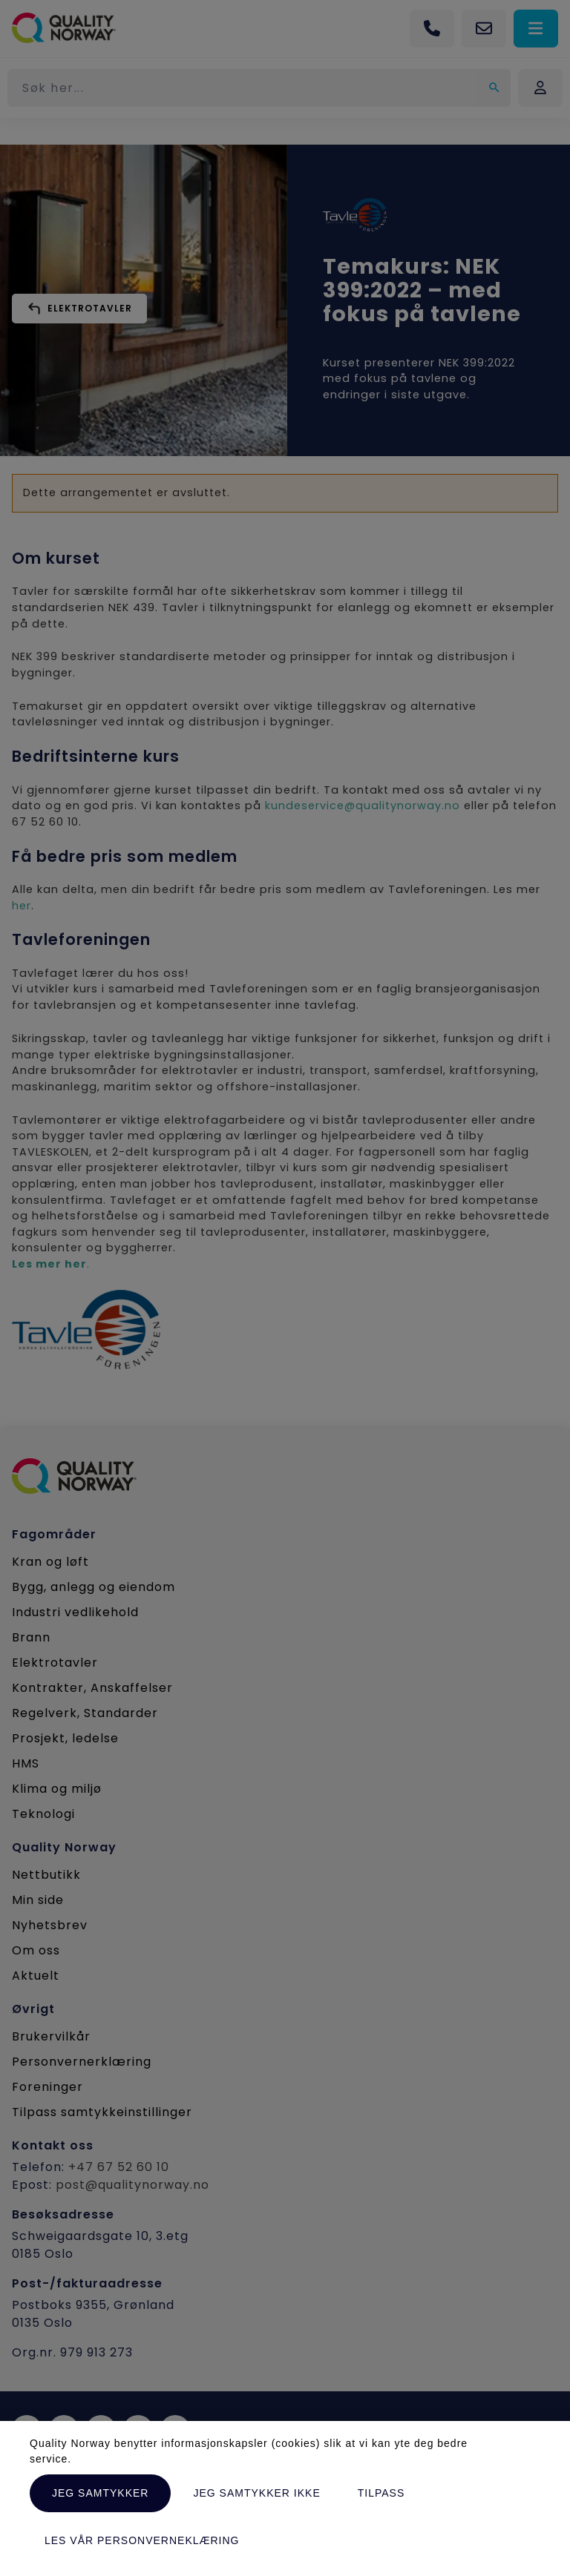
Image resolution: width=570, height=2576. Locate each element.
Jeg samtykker (100, 2493)
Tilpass (381, 2493)
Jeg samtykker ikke (256, 2493)
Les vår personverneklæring (142, 2540)
